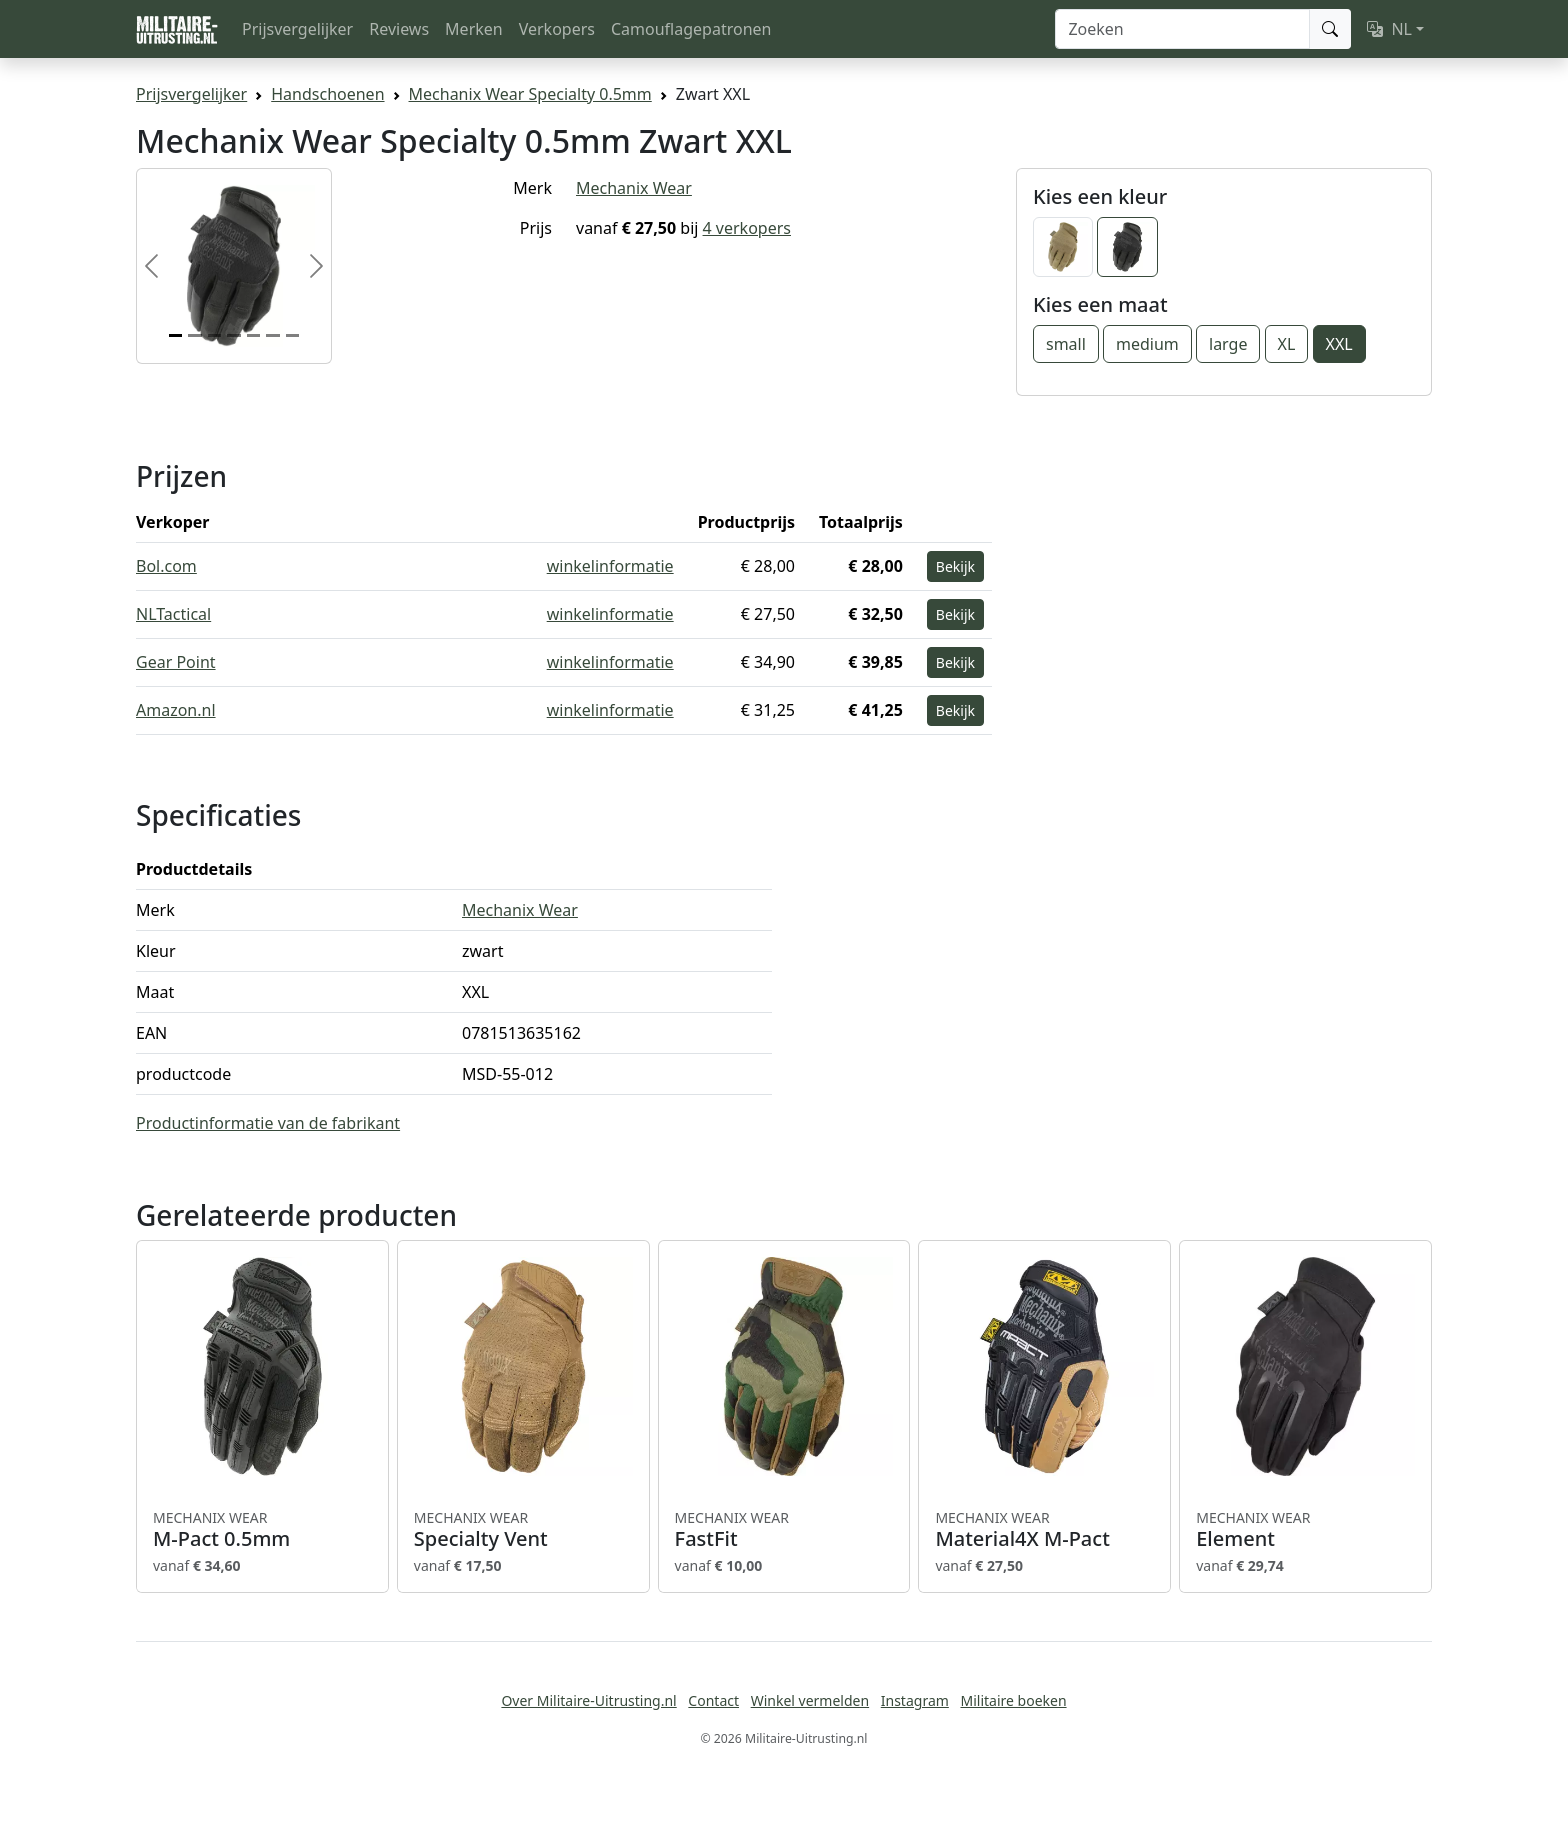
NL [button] (1389, 29)
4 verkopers (747, 228)
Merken (474, 29)
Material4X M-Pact (1044, 1530)
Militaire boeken (1013, 1700)
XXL (1339, 344)
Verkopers (557, 29)
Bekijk (955, 566)
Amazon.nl (176, 710)
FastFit (784, 1530)
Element (1305, 1530)
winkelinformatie (610, 566)
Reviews (399, 29)
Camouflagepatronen (691, 29)
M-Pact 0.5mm (262, 1530)
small (1066, 344)
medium (1147, 344)
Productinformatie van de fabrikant (268, 1123)
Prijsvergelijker (297, 29)
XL (1287, 344)
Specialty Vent (523, 1530)
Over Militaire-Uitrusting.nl (588, 1700)
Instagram (915, 1700)
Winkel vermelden (810, 1700)
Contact (713, 1700)
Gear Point (176, 662)
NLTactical (173, 614)
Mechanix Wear (634, 188)
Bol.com (166, 566)
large (1228, 344)
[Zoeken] (1182, 29)
